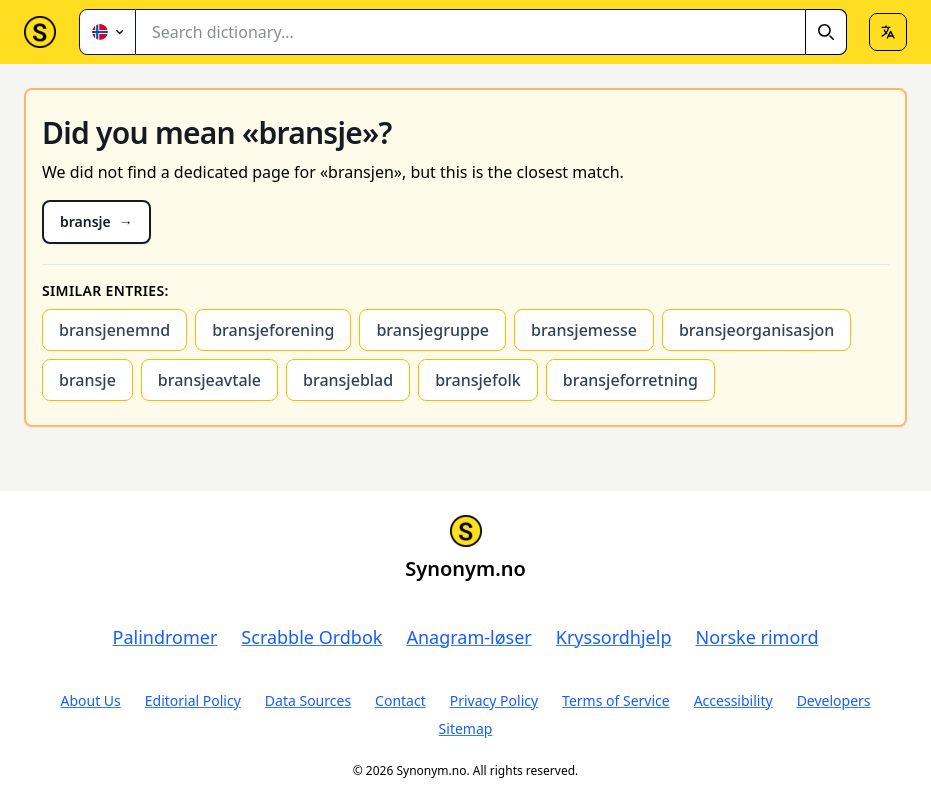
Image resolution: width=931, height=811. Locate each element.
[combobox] (491, 32)
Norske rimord (756, 637)
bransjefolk (478, 380)
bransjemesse (584, 330)
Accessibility (733, 700)
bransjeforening (273, 330)
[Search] (826, 32)
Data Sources (308, 700)
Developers (834, 700)
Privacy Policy (494, 700)
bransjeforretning (630, 380)
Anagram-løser (468, 637)
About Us (90, 700)
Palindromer (165, 637)
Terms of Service (616, 700)
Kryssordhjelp (614, 637)
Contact (400, 700)
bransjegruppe (432, 330)
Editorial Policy (193, 700)
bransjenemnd (114, 330)
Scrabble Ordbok (311, 637)
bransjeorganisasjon (756, 330)
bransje (87, 380)
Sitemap (466, 728)
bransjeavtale (209, 380)
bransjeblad (348, 380)
